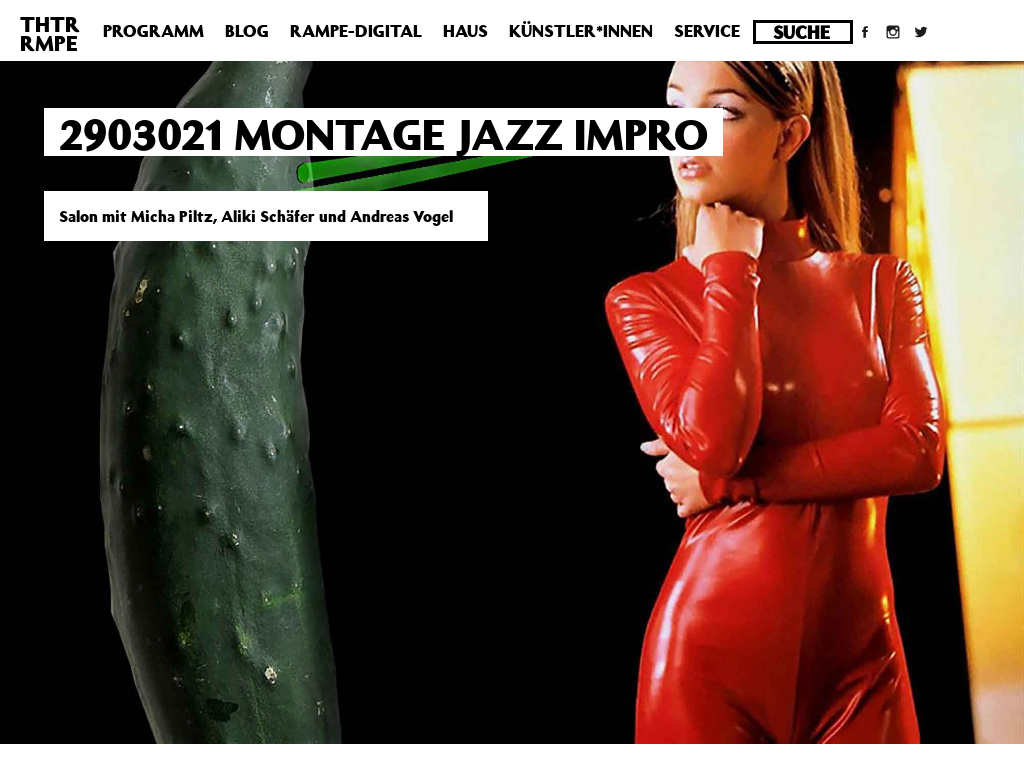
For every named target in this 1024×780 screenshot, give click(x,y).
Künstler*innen (581, 31)
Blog (247, 31)
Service (707, 31)
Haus (465, 31)
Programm (153, 31)
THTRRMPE (50, 33)
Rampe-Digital (356, 31)
